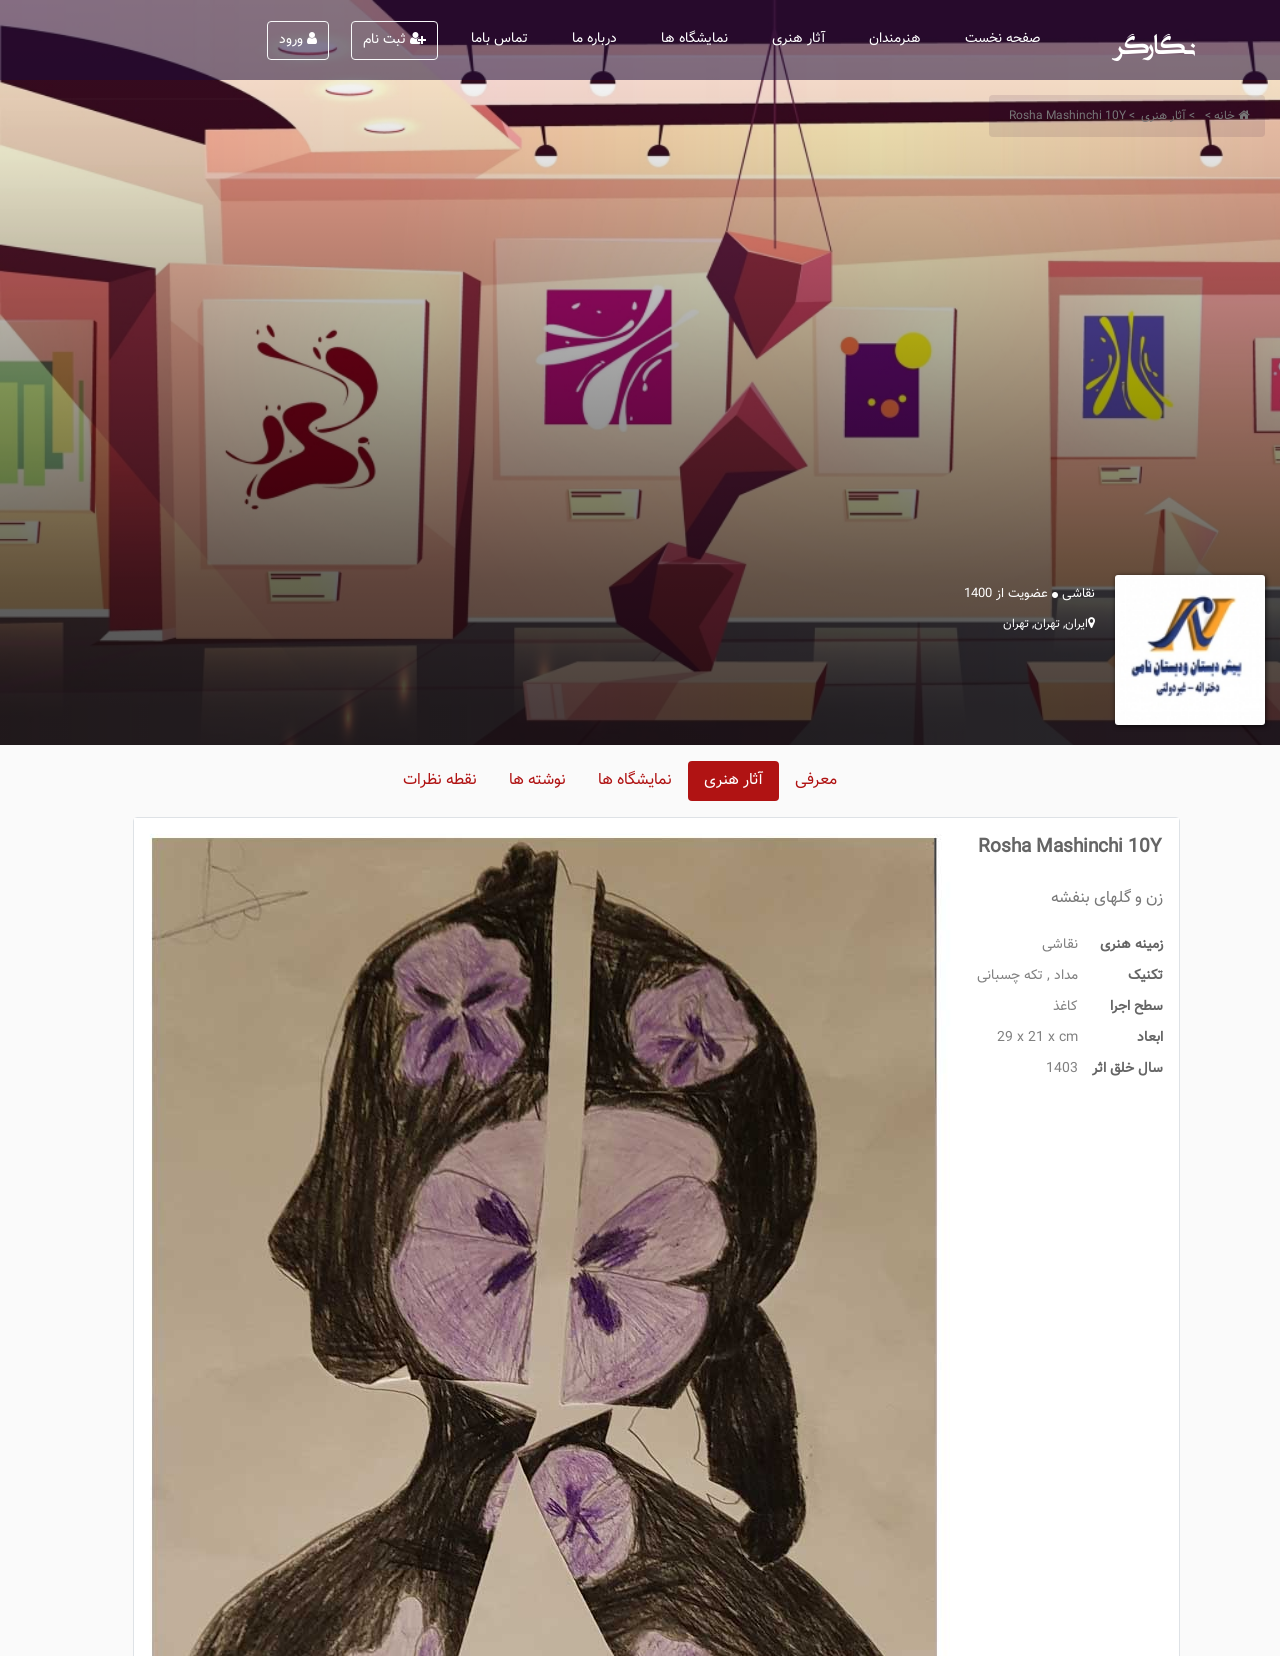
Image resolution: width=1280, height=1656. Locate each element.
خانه (1224, 116)
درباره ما (594, 39)
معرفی (816, 780)
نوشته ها (537, 780)
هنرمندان (895, 39)
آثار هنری (798, 39)
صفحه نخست (1002, 39)
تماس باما (499, 39)
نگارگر (1154, 40)
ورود (298, 40)
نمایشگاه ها (694, 39)
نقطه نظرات (440, 780)
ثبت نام (394, 40)
